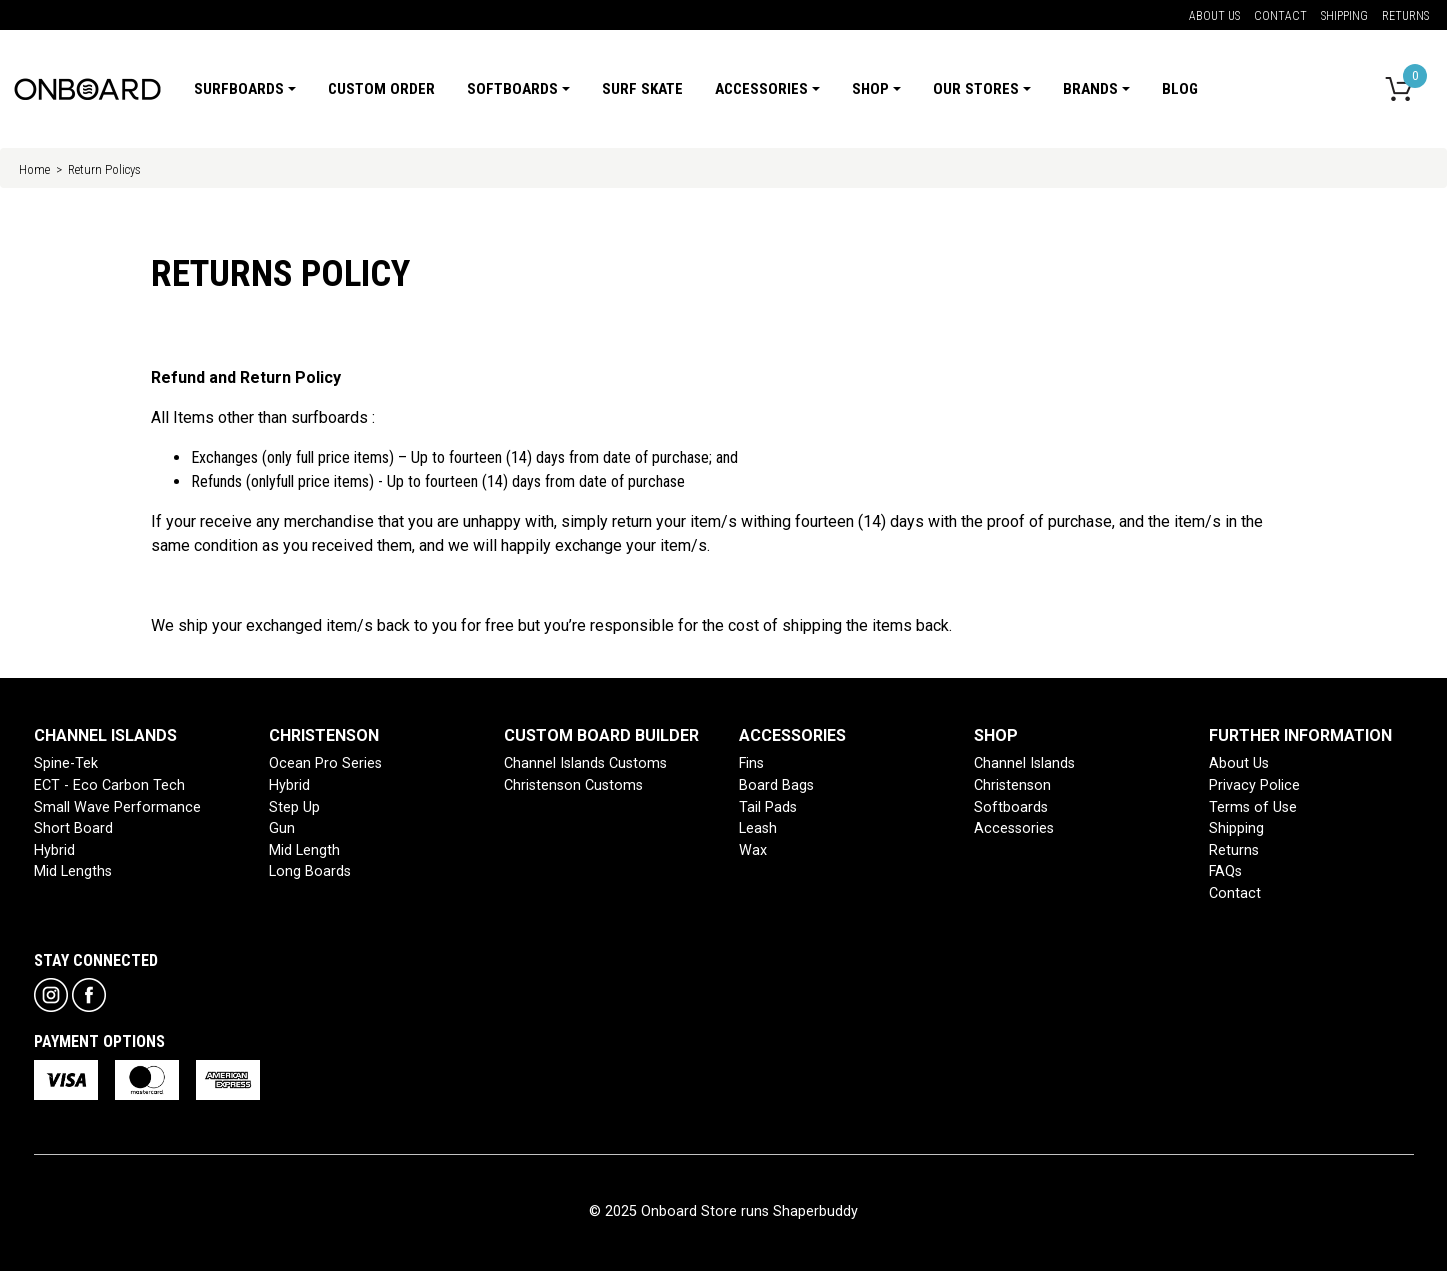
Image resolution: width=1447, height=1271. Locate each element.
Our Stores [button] (976, 89)
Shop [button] (870, 89)
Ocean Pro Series (325, 763)
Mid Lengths (73, 871)
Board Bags (776, 785)
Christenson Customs (573, 785)
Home (34, 169)
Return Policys (104, 169)
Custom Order (381, 89)
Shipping (1344, 16)
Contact (1280, 16)
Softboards (1011, 807)
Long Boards (310, 871)
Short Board (73, 828)
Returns (1405, 16)
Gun (282, 828)
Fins (751, 763)
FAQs (1225, 871)
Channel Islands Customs (585, 763)
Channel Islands (1024, 763)
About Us (1214, 16)
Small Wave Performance (117, 807)
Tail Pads (768, 807)
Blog (1180, 89)
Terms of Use (1253, 807)
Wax (753, 850)
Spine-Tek (66, 763)
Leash (758, 828)
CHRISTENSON (324, 735)
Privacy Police (1254, 785)
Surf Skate (642, 89)
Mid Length (304, 850)
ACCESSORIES (792, 735)
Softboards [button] (512, 89)
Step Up (294, 807)
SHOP (996, 735)
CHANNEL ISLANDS (105, 735)
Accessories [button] (761, 89)
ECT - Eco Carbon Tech (109, 785)
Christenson (1012, 785)
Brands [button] (1090, 89)
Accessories (1014, 828)
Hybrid (54, 850)
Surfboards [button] (239, 89)
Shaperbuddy (815, 1211)
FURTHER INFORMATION (1300, 735)
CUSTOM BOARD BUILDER (601, 735)
